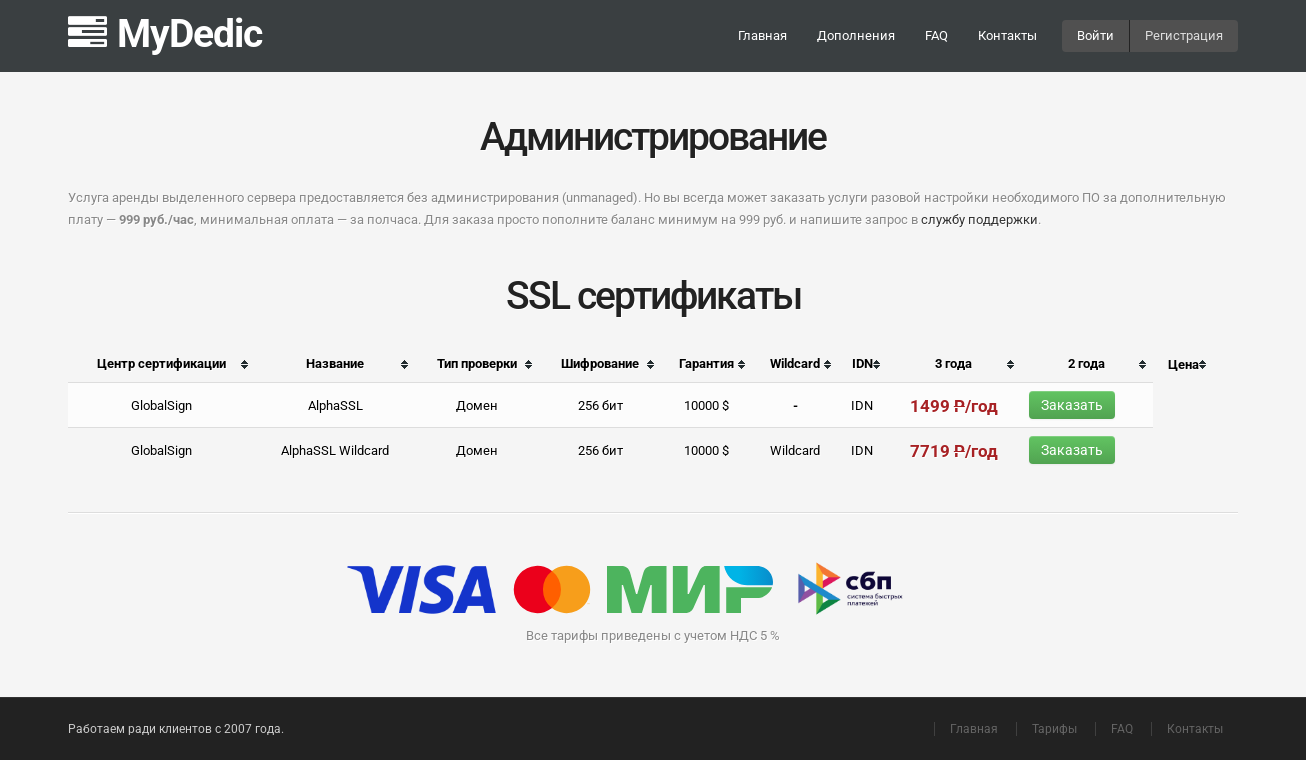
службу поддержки (979, 219)
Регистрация (1184, 35)
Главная (762, 35)
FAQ (936, 35)
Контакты (1007, 35)
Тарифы (1054, 729)
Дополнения (856, 35)
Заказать (1072, 405)
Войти (1095, 35)
